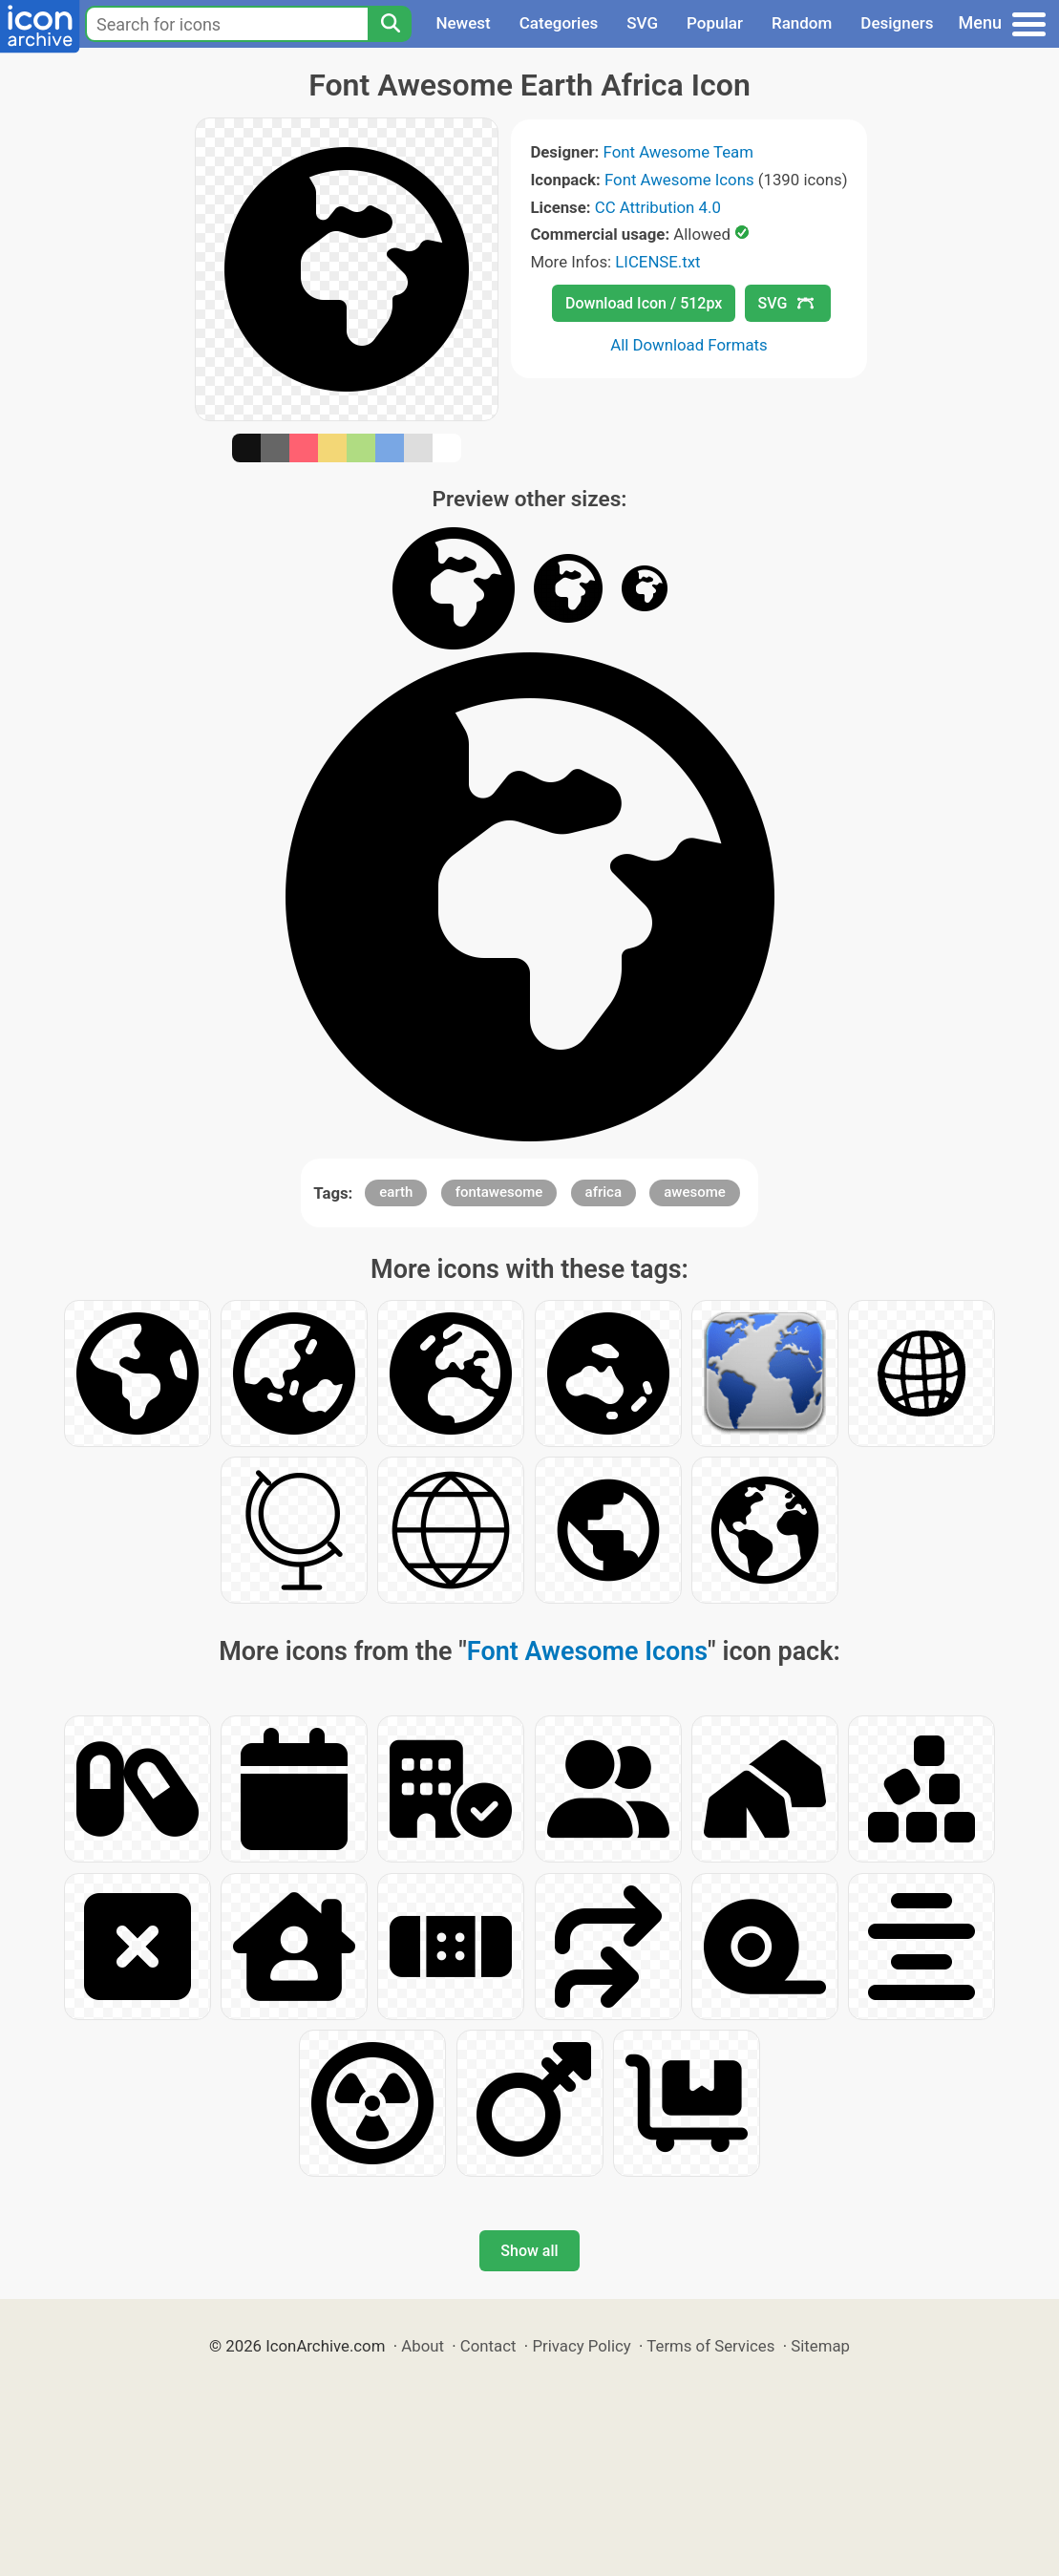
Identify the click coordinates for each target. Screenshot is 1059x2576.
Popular (715, 22)
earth (396, 1192)
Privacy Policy (581, 2345)
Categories (559, 22)
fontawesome (499, 1192)
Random (802, 22)
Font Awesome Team (678, 151)
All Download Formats (689, 344)
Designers (896, 22)
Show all (529, 2251)
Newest (462, 22)
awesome (695, 1192)
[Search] (390, 24)
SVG (642, 22)
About (422, 2345)
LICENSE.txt (657, 261)
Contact (488, 2345)
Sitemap (820, 2345)
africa (603, 1192)
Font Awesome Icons (679, 179)
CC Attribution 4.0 (658, 207)
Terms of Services (710, 2345)
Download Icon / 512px (643, 303)
